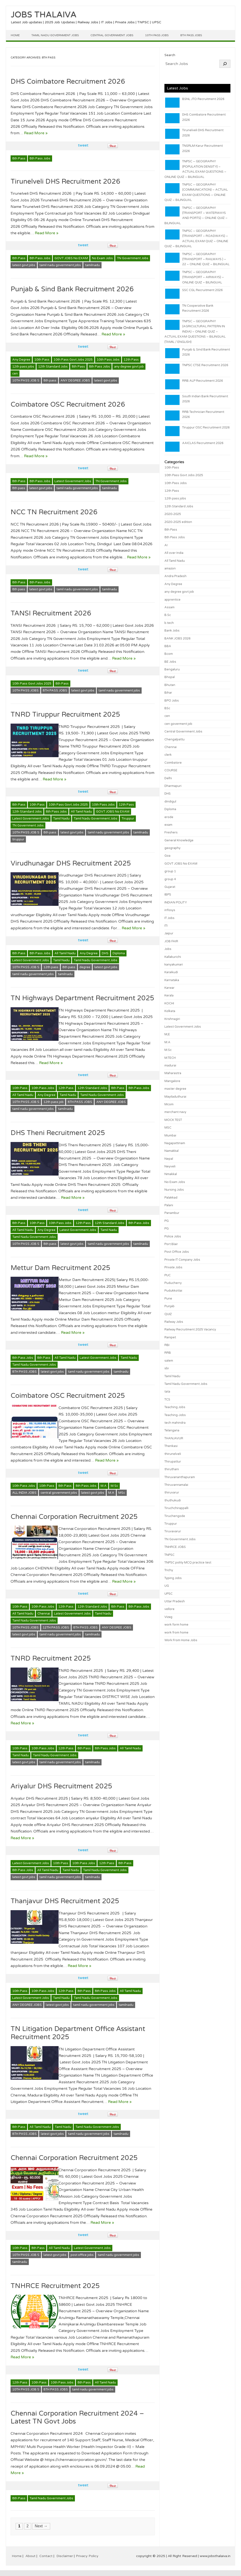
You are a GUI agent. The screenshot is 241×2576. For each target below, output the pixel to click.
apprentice (172, 600)
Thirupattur (172, 1462)
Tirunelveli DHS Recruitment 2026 (65, 181)
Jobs (167, 949)
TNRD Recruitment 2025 (51, 1658)
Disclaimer (64, 2556)
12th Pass (131, 360)
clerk (168, 755)
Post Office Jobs (176, 1252)
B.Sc (167, 615)
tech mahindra (175, 1423)
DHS (105, 953)
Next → (41, 2526)
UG (166, 1586)
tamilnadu (92, 265)
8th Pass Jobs (191, 35)
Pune (168, 1298)
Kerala (169, 995)
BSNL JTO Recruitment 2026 (203, 99)
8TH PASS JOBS (55, 690)
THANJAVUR (173, 1438)
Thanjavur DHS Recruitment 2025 (66, 1901)
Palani (168, 1205)
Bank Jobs (172, 630)
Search (169, 55)
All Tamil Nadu (81, 812)
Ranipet (170, 1337)
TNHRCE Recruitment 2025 (55, 2286)
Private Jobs (173, 1267)
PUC (167, 1275)
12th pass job (53, 1102)
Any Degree (21, 360)
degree (84, 967)
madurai (170, 1065)
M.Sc (114, 1486)
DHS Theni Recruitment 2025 (59, 1133)
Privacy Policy (87, 2556)
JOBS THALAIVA (44, 15)
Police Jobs (172, 1236)
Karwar (169, 988)
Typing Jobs (173, 1578)
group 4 (170, 879)
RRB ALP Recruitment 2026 (202, 381)
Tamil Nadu (61, 818)
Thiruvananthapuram (179, 1477)
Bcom (168, 654)
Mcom (169, 1104)
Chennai (43, 1614)
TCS (167, 1399)
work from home (176, 1632)
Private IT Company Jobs (182, 1260)
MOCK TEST (173, 1120)
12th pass (50, 967)
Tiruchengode (174, 1516)
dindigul (170, 801)
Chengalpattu (174, 739)
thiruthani (171, 1469)
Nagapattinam (174, 1143)
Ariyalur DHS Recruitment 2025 (61, 1786)
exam (168, 825)
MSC (167, 1128)
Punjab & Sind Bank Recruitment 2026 (72, 289)
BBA (167, 646)
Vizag (168, 1617)
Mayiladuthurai (175, 1097)
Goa (167, 856)
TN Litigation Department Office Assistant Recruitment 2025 (78, 2033)
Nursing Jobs (174, 1190)
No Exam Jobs (102, 258)
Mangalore (172, 1081)
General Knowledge (178, 840)
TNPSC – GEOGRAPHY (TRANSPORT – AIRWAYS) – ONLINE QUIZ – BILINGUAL (203, 277)
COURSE (170, 770)
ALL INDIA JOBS (24, 1493)
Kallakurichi (172, 957)
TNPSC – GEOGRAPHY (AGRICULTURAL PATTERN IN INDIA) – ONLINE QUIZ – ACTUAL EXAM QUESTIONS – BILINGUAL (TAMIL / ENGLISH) (195, 331)
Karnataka (171, 980)
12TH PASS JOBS (56, 1627)
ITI (166, 926)
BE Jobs (170, 662)
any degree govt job (129, 367)
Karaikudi (171, 972)
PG (166, 1221)
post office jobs (82, 2255)
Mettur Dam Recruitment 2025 (60, 1268)
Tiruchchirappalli (176, 1508)
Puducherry (173, 1283)
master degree (175, 1089)
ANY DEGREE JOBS (75, 380)
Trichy (168, 1570)
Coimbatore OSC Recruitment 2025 (68, 1396)
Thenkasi (171, 1446)
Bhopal (169, 677)
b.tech (169, 623)
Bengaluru (172, 669)
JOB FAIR (171, 941)
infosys (169, 910)
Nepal (168, 1159)
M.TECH (170, 1058)
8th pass (49, 380)
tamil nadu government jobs (60, 265)
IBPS (167, 894)
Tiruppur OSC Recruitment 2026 (206, 427)
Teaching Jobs (174, 1407)
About (30, 2556)
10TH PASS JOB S (25, 380)
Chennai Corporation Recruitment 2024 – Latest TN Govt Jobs (77, 2417)
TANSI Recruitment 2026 (51, 613)
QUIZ (168, 1314)
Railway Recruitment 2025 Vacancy (190, 1329)
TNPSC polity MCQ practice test (187, 1562)
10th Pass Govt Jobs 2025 (73, 360)
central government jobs (59, 1493)
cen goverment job (178, 724)
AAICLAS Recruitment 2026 (202, 443)
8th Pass (18, 158)
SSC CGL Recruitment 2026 (202, 290)
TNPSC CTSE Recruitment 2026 (205, 365)
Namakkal (171, 1151)
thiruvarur (171, 1492)
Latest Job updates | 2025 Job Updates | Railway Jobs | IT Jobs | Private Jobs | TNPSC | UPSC (86, 22)
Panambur (171, 1213)
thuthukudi (172, 1500)
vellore (169, 1609)
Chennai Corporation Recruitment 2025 (74, 1517)
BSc (167, 708)
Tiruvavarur (172, 1531)
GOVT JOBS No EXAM (71, 258)
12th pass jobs (23, 367)
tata (167, 1391)
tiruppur (18, 839)
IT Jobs (169, 918)
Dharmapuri (172, 786)
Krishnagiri (172, 1019)
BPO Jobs (171, 701)
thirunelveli (172, 1454)
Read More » (36, 133)
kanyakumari (173, 964)
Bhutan (169, 685)
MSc (121, 1493)
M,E (167, 1034)
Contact (46, 2556)
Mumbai (170, 1135)
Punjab (169, 1306)
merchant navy (175, 1112)
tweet (83, 145)
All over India (173, 553)
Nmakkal (170, 1174)
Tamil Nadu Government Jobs (55, 35)
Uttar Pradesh (174, 1601)
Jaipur (168, 933)
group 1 (170, 871)
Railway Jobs (173, 1322)
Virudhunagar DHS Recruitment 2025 (71, 863)
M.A (104, 1486)
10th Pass (41, 360)
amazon (170, 568)
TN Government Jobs (132, 258)
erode (168, 817)
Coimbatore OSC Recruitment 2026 (68, 404)
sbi (166, 1368)
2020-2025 (172, 514)
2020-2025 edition (178, 522)
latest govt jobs (23, 265)
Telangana (171, 1430)
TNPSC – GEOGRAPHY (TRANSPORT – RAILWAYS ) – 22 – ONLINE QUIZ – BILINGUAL (205, 259)
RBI (166, 1345)
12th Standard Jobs (53, 367)
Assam (169, 607)
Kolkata (169, 1011)
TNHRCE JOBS (175, 1547)
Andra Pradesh (175, 576)
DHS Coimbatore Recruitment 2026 (68, 81)
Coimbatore (173, 763)
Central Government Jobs (111, 35)
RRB (167, 1353)
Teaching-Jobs (175, 1415)
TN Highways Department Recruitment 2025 (82, 998)
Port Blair (171, 1244)
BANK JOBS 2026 (177, 638)
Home (15, 35)
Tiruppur (127, 818)
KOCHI (169, 1003)
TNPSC (169, 1555)
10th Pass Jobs (157, 35)
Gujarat (169, 887)
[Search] (224, 64)
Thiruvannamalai (176, 1485)
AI (166, 545)
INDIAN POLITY (175, 902)
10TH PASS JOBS (25, 690)
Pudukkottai (173, 1291)
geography (172, 848)
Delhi (168, 778)
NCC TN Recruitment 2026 (54, 512)
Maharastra (172, 1073)
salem (168, 1361)
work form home (176, 1625)
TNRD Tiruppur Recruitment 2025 (66, 714)
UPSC (168, 1594)
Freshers (171, 832)
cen (15, 373)
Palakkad (170, 1198)
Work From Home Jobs (180, 1640)
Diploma (119, 953)
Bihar (168, 693)
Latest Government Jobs (72, 481)
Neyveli (169, 1166)
